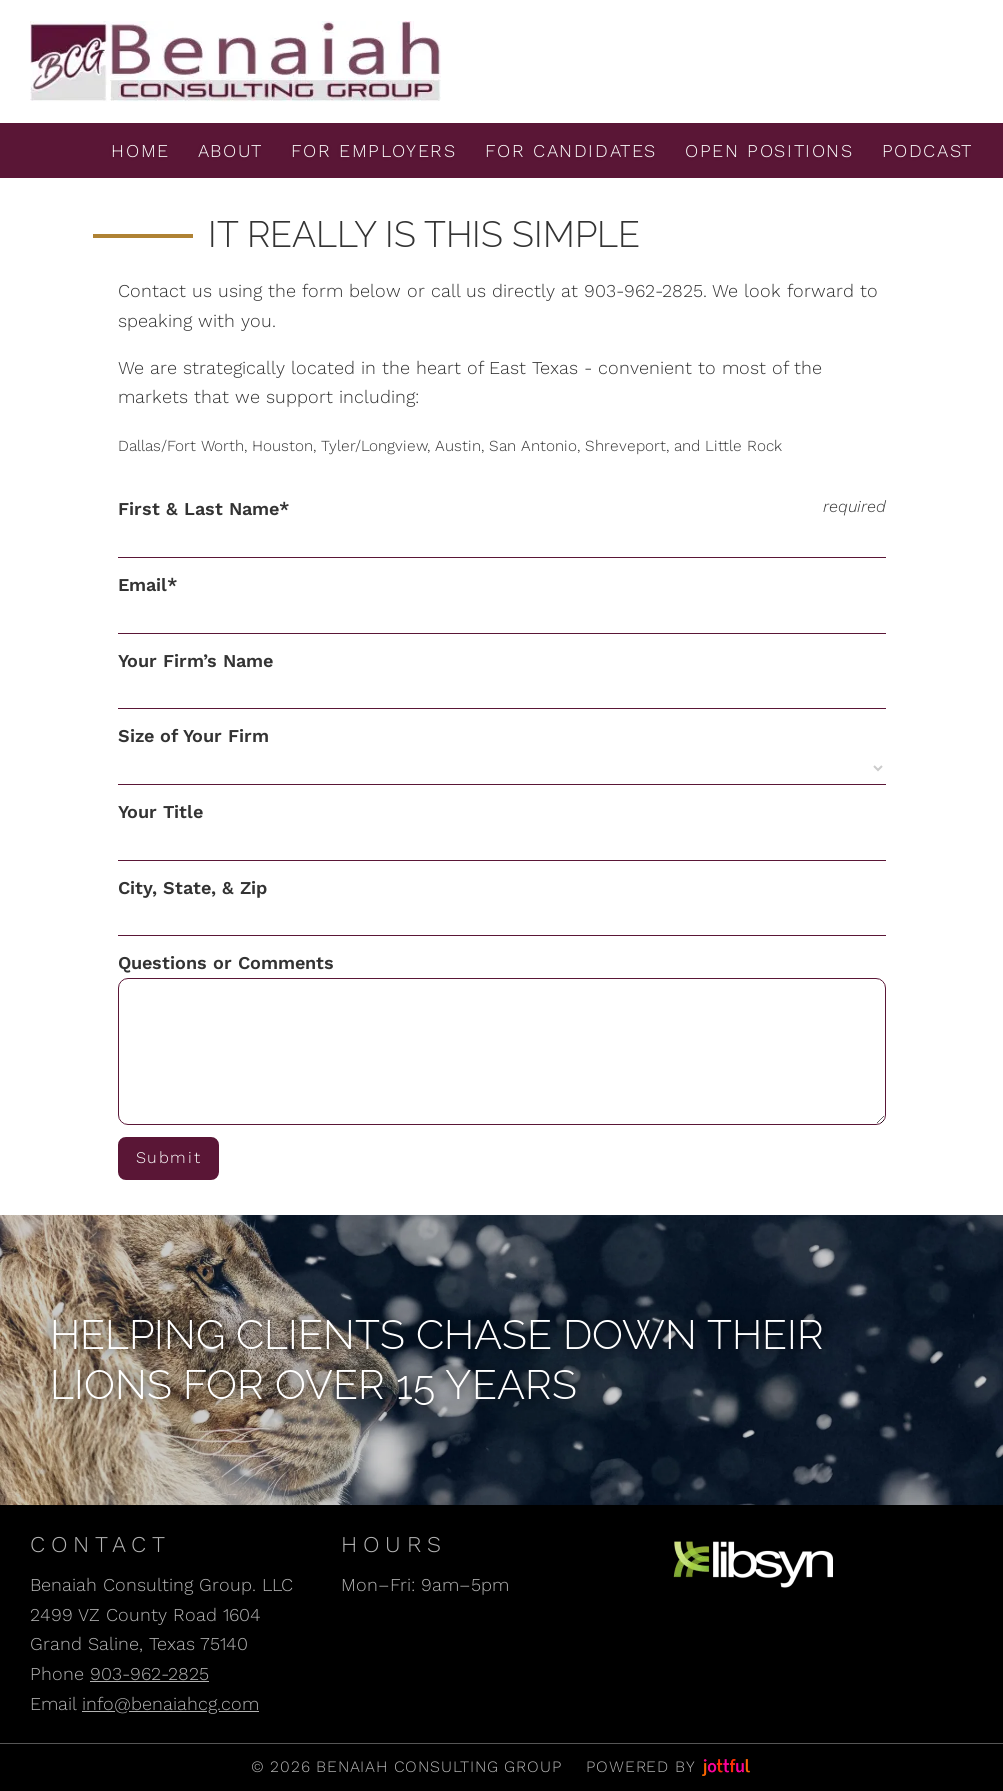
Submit (173, 1157)
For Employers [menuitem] (374, 150)
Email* (148, 584)
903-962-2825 (149, 1673)
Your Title (160, 811)
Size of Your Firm (193, 735)
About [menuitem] (230, 150)
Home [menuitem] (140, 150)
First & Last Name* (204, 508)
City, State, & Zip (192, 887)
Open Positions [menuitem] (769, 150)
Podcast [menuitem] (927, 150)
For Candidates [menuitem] (571, 150)
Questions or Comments (226, 962)
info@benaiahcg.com (170, 1703)
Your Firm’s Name (195, 660)
